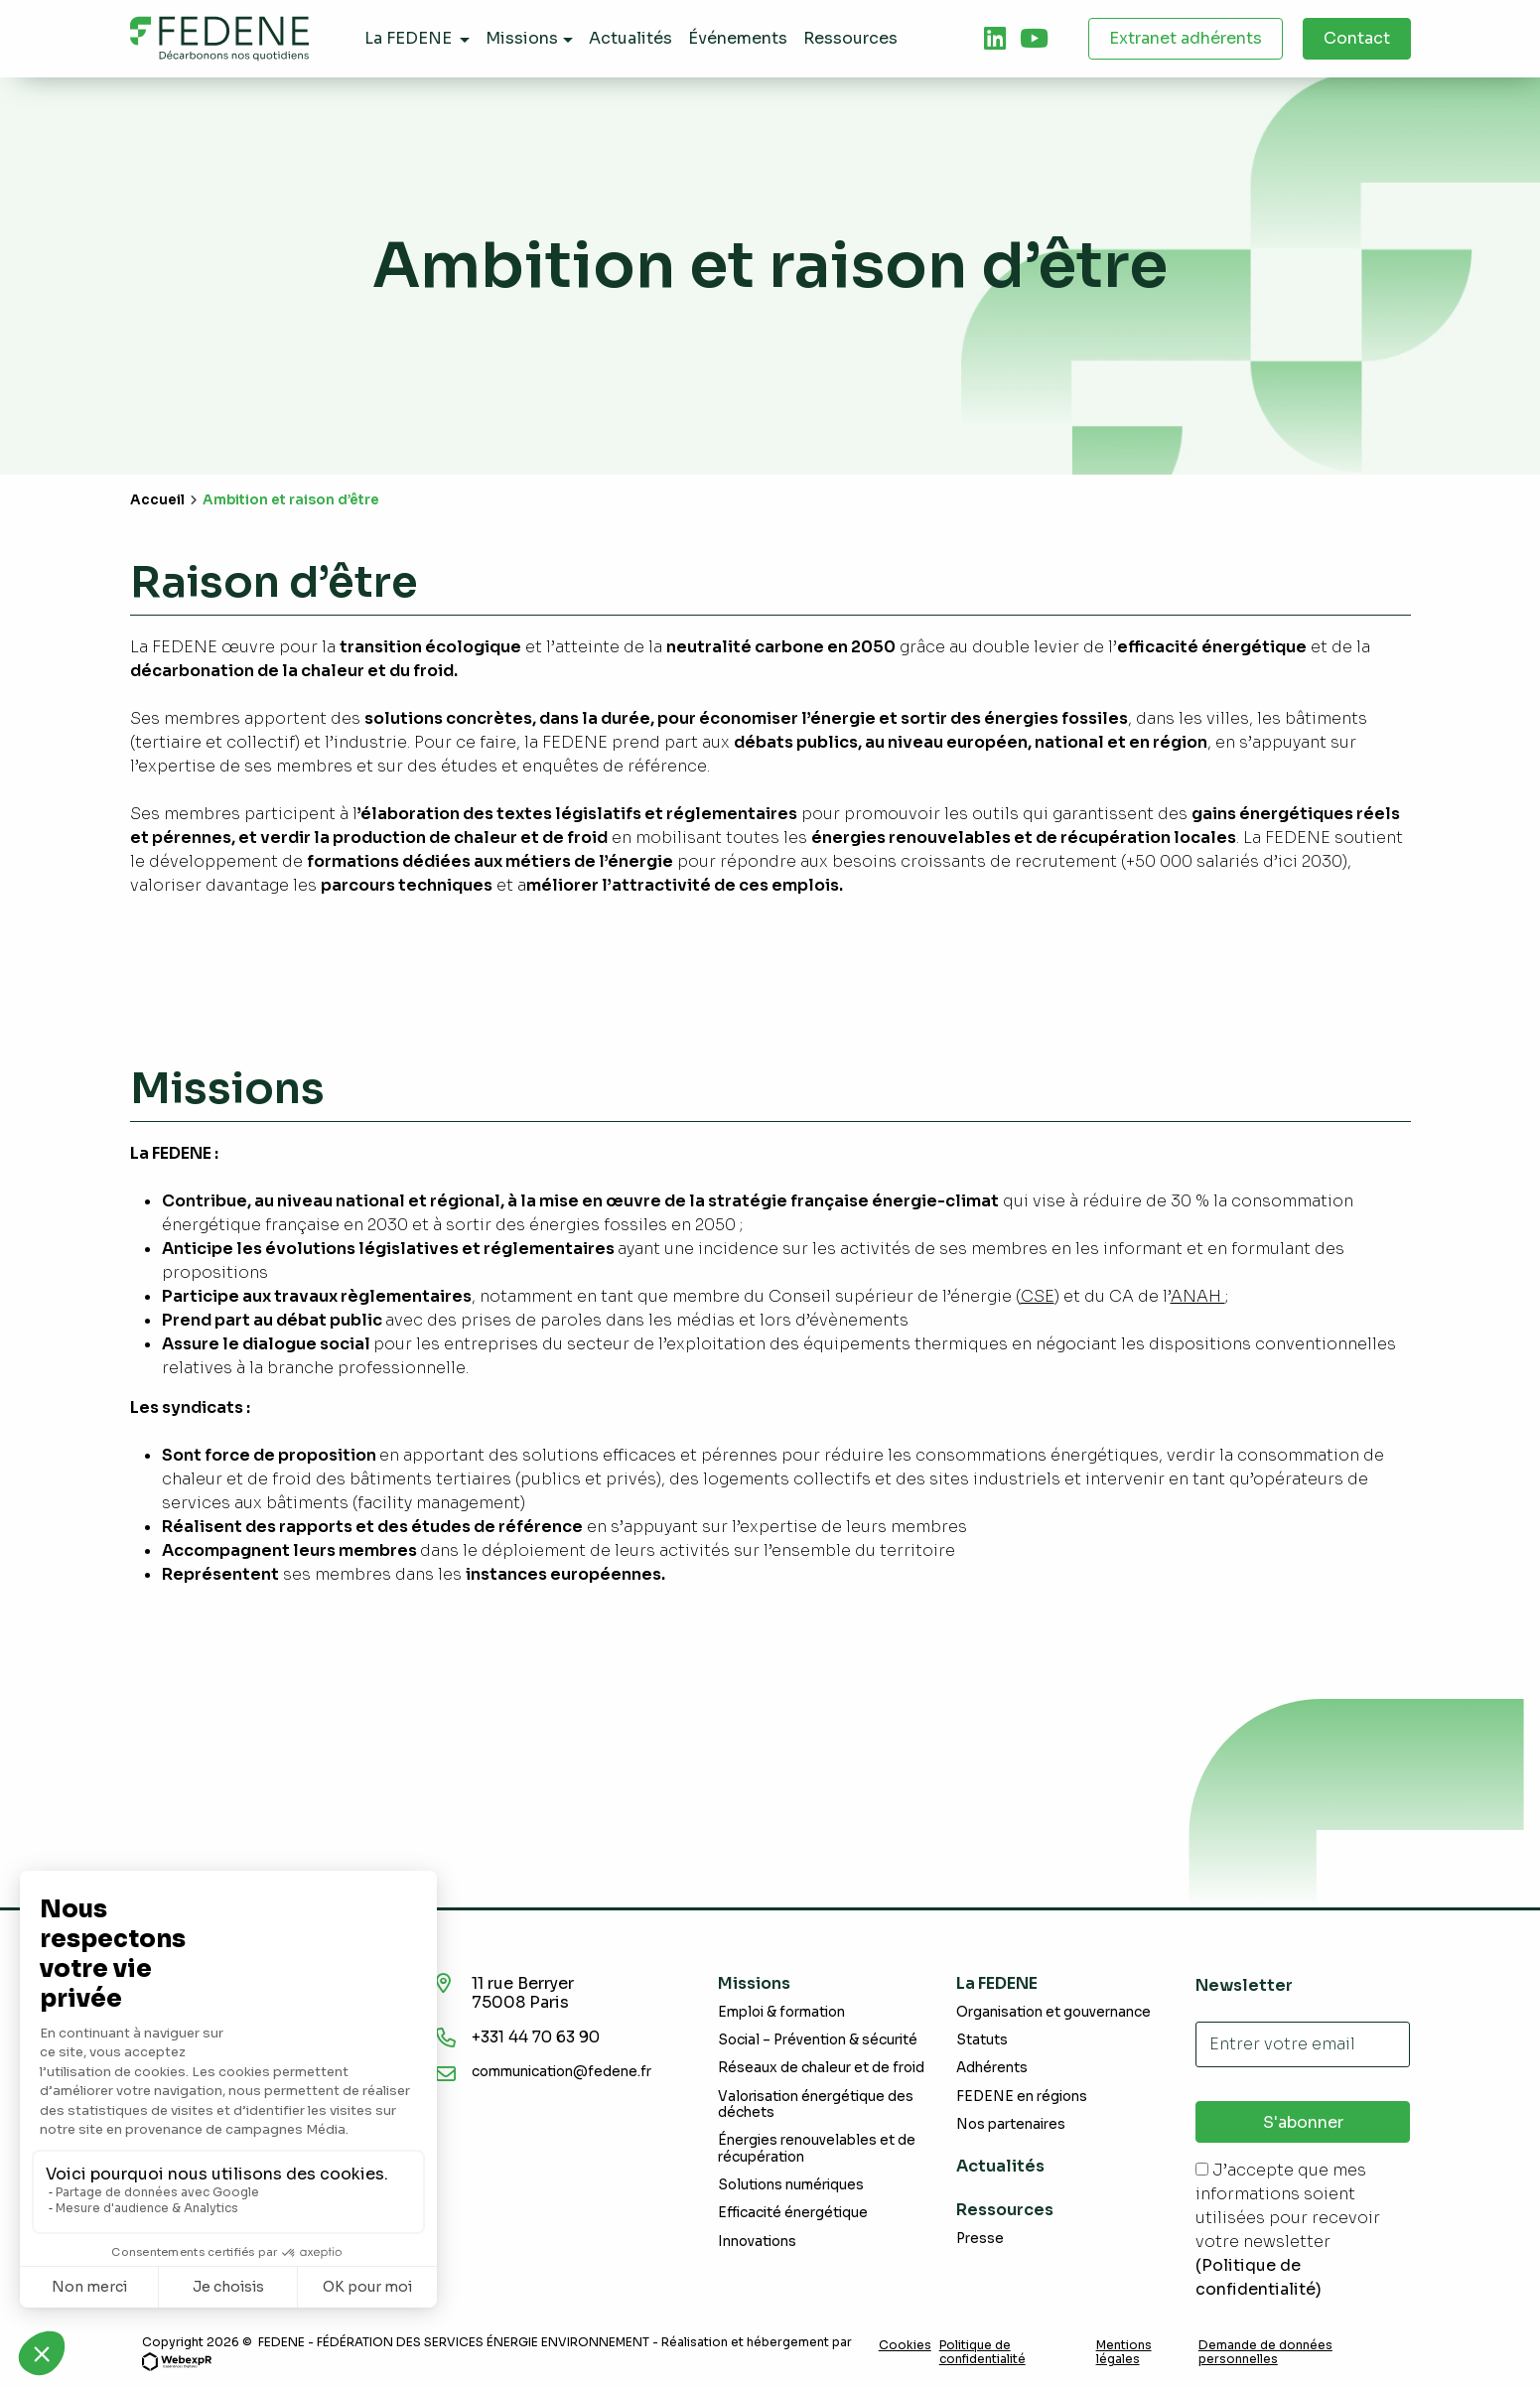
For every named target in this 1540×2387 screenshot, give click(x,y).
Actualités (1000, 2166)
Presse (980, 2238)
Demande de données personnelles (1265, 2352)
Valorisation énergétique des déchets (815, 2104)
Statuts (982, 2040)
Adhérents (992, 2067)
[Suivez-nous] (995, 39)
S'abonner (1303, 2122)
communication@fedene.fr (561, 2071)
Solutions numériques (791, 2184)
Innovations (757, 2241)
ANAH (1198, 1296)
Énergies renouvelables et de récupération (816, 2148)
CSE (1037, 1296)
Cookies (905, 2345)
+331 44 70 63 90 (541, 2037)
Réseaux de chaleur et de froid (821, 2067)
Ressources (1004, 2209)
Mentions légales (1124, 2352)
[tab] (995, 39)
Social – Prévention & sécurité (817, 2040)
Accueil (157, 499)
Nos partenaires (1010, 2124)
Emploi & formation (781, 2012)
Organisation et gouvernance (1053, 2012)
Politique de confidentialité (982, 2352)
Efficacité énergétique (793, 2212)
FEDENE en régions (1021, 2096)
